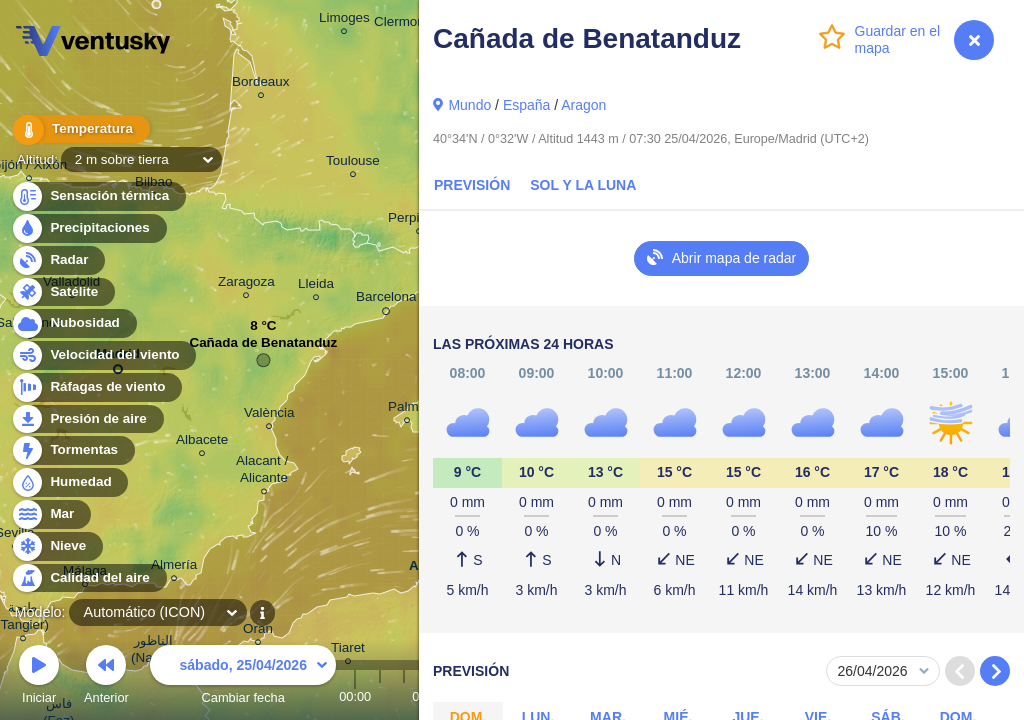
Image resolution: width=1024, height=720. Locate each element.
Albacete (202, 442)
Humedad (69, 482)
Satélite (62, 292)
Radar (58, 260)
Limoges (344, 20)
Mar (50, 514)
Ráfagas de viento (96, 387)
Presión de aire (87, 419)
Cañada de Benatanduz (263, 347)
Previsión (472, 185)
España (526, 105)
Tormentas (72, 450)
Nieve (56, 546)
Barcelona (386, 300)
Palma (407, 409)
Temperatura (79, 129)
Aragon (583, 105)
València (269, 415)
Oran (258, 631)
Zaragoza (246, 284)
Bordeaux (261, 84)
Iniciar (39, 677)
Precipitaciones (88, 228)
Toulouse (353, 163)
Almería (174, 567)
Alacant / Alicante (264, 472)
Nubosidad (73, 323)
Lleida (316, 286)
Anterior (106, 677)
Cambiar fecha (243, 677)
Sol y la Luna (583, 185)
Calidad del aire (88, 578)
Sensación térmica (98, 196)
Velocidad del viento (103, 355)
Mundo (469, 105)
